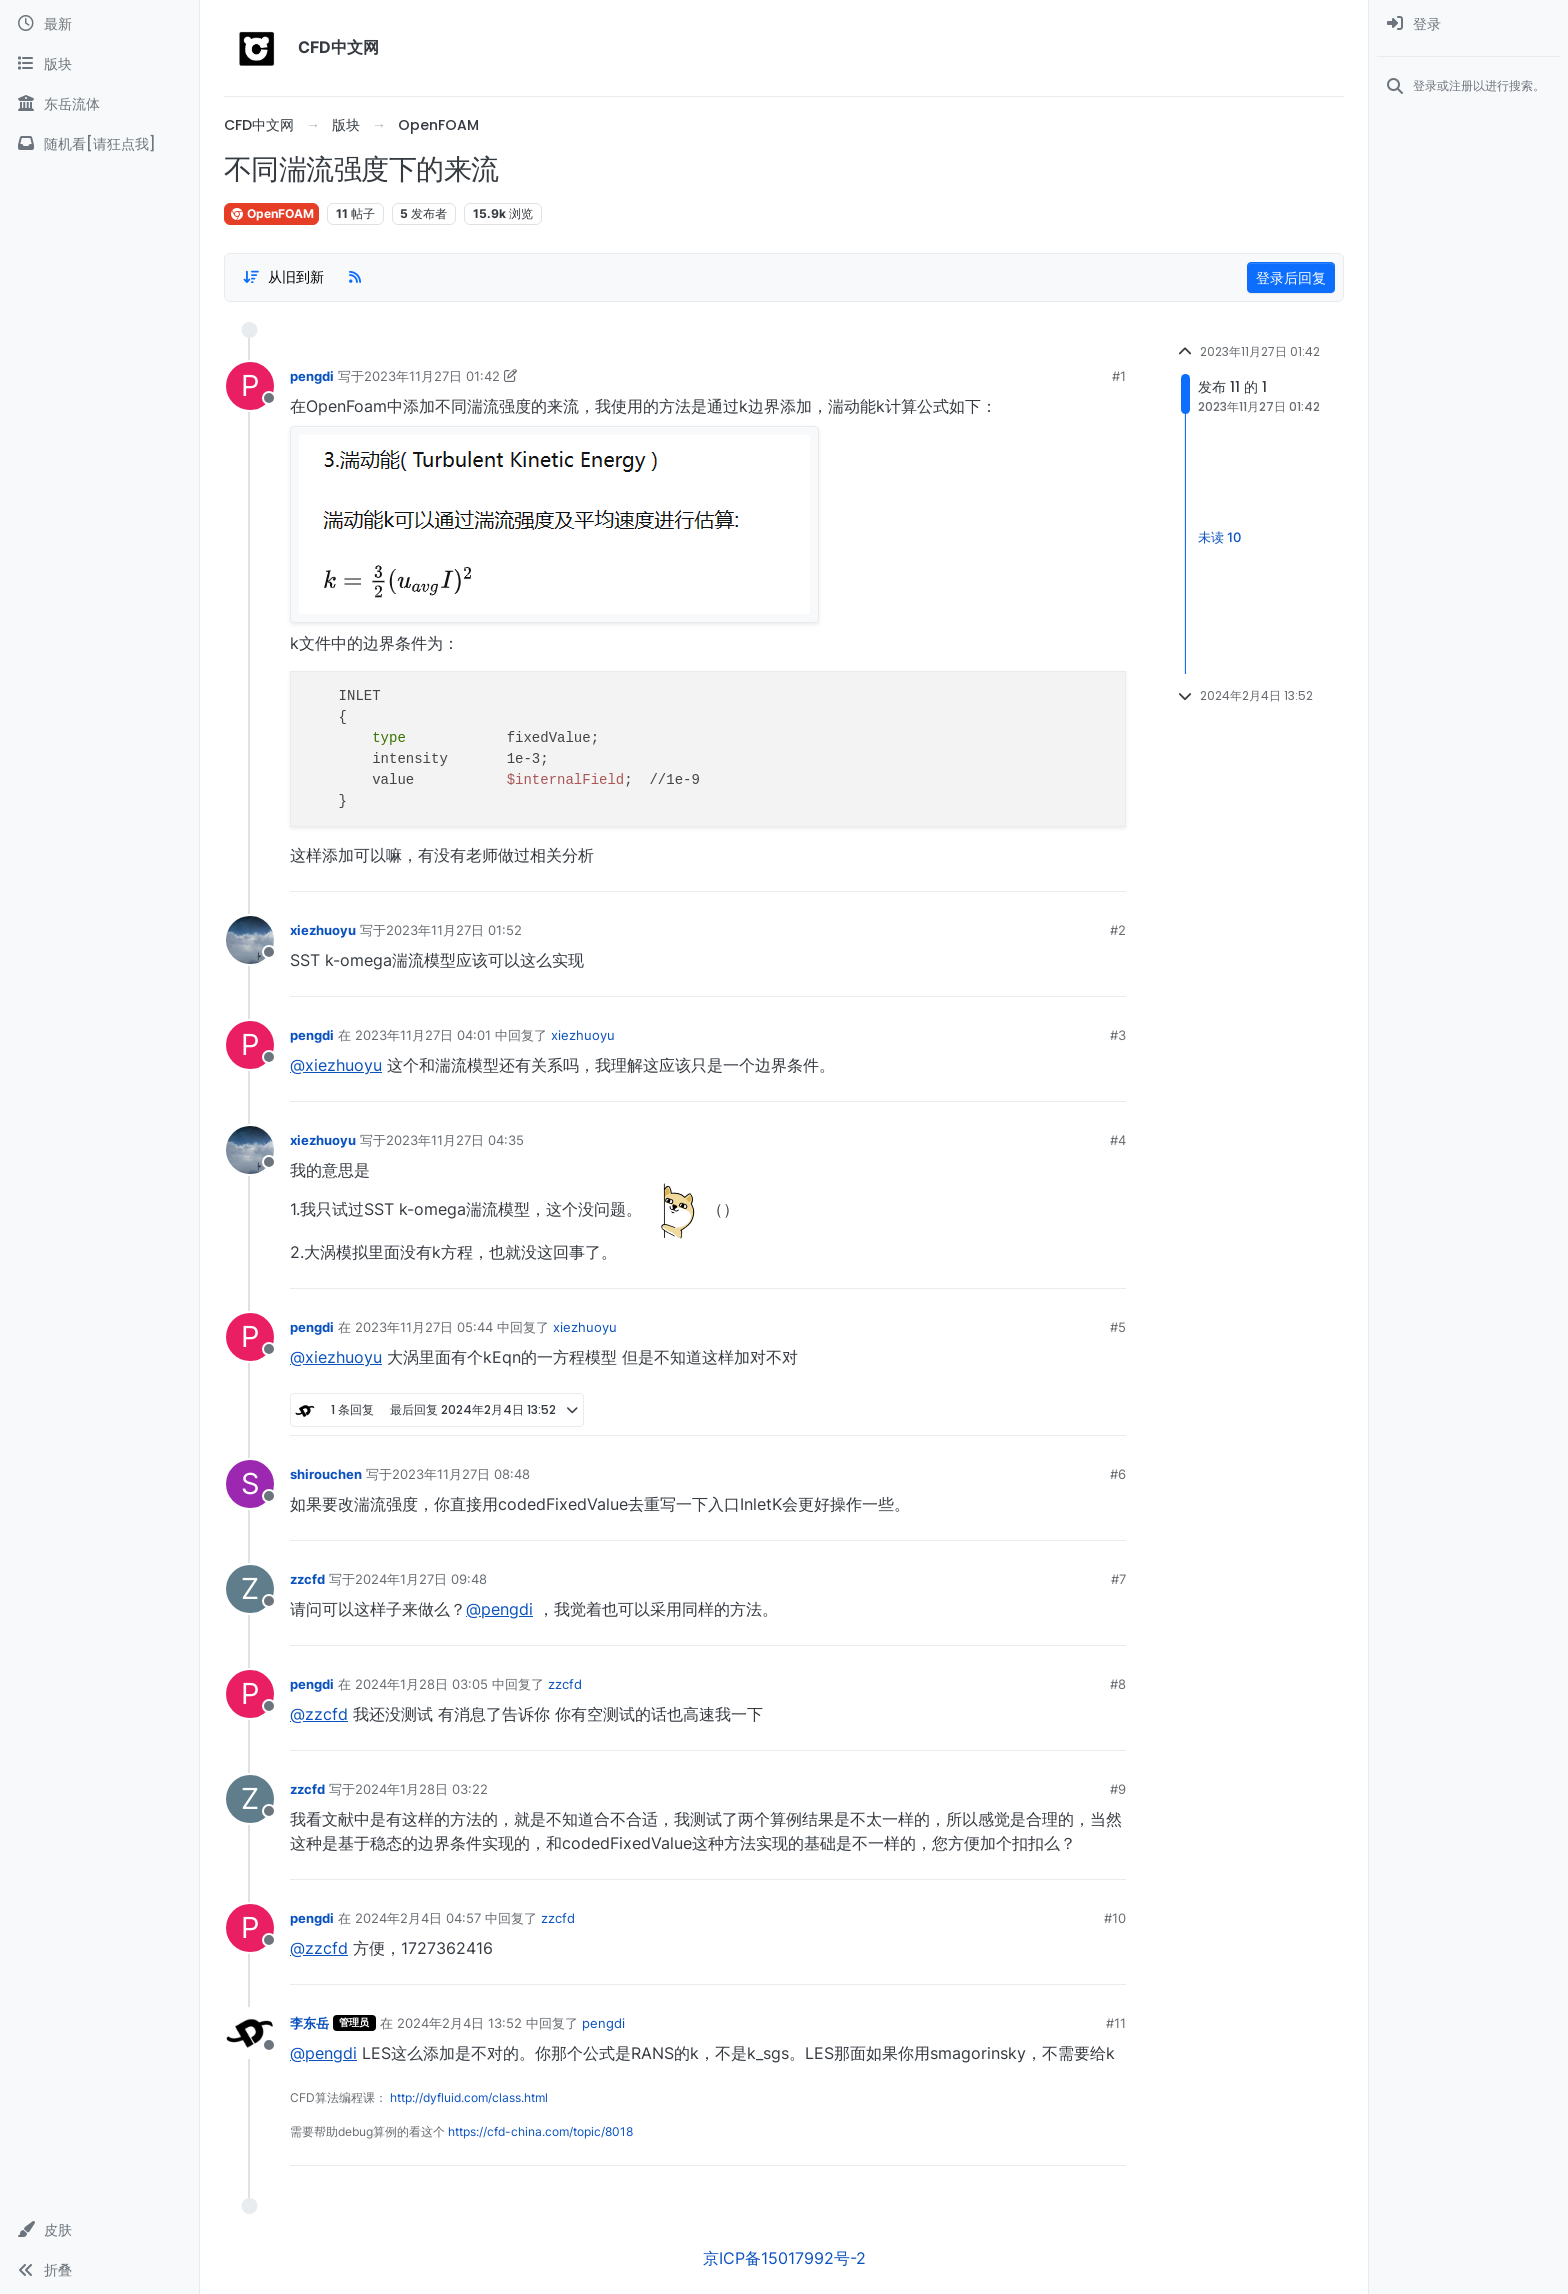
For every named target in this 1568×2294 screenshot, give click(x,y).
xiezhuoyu (323, 930)
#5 (1118, 1327)
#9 (1118, 1789)
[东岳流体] (99, 104)
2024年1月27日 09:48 (421, 1579)
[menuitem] (1468, 24)
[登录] (1468, 24)
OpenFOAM (271, 213)
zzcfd (307, 1579)
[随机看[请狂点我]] (99, 144)
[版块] (99, 64)
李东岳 (309, 2023)
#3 (1118, 1035)
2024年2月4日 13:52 (459, 2023)
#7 (1118, 1579)
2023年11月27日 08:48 (461, 1474)
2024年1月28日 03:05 (421, 1684)
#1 (1119, 376)
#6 (1118, 1474)
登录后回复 (1291, 277)
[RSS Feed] (355, 277)
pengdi (312, 376)
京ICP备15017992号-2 (784, 2258)
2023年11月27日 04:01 (423, 1035)
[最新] (99, 24)
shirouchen (326, 1474)
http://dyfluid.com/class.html (469, 2097)
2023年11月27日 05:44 (424, 1327)
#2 (1118, 930)
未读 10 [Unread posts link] (1219, 537)
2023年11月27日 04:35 (455, 1140)
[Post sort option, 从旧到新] (283, 277)
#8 (1118, 1684)
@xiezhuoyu (336, 1065)
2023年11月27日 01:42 (432, 376)
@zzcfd (319, 1714)
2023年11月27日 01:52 (454, 930)
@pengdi (499, 1609)
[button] (99, 2230)
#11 (1116, 2023)
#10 (1115, 1918)
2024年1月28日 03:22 (421, 1789)
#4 (1118, 1140)
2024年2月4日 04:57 (418, 1918)
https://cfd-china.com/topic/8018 (540, 2131)
